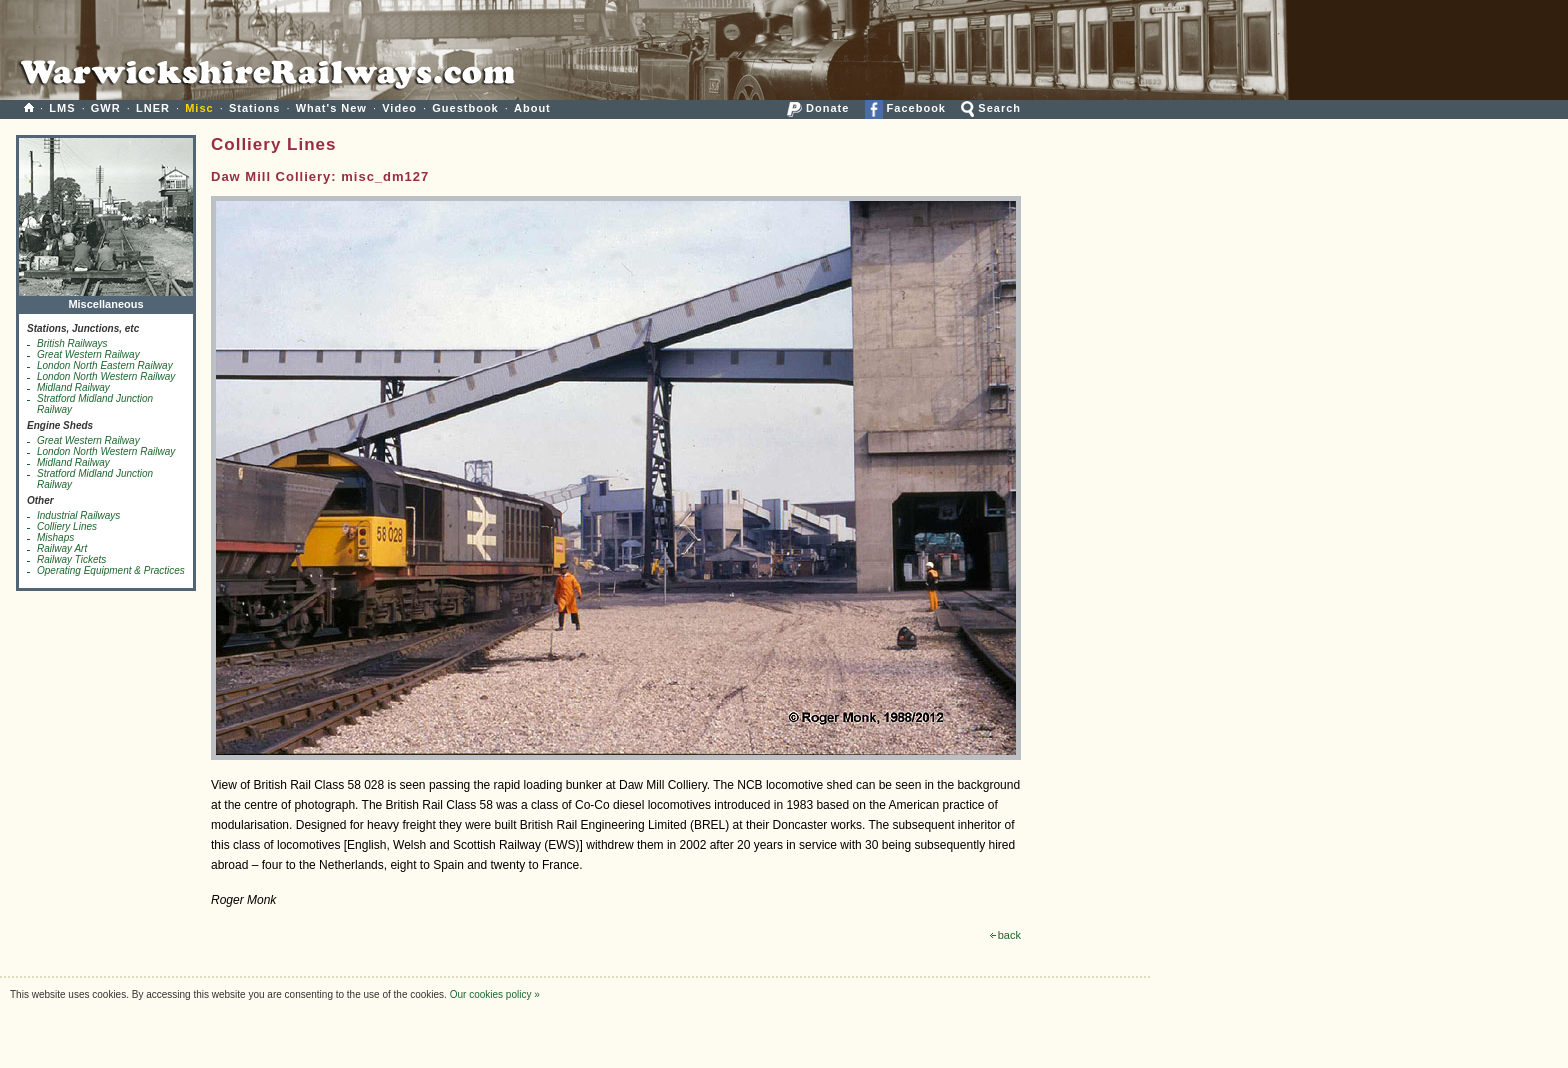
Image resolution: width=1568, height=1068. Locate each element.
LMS (62, 108)
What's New (331, 108)
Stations (254, 108)
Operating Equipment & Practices (111, 570)
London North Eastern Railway (105, 365)
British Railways (72, 343)
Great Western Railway (88, 354)
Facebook (905, 108)
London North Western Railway (106, 376)
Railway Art (62, 548)
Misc (199, 108)
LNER (153, 108)
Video (399, 108)
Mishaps (55, 537)
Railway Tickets (71, 559)
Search (991, 108)
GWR (106, 108)
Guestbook (465, 108)
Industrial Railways (78, 515)
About (532, 108)
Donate (818, 108)
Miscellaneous (106, 299)
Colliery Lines (67, 526)
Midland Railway (73, 387)
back (1005, 935)
